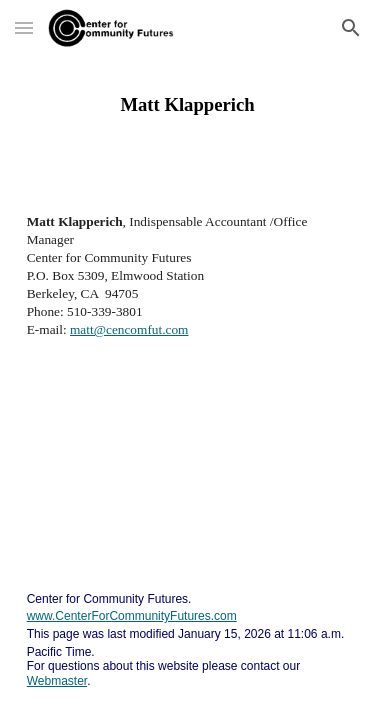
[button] (24, 27)
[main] (188, 105)
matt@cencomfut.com (129, 329)
